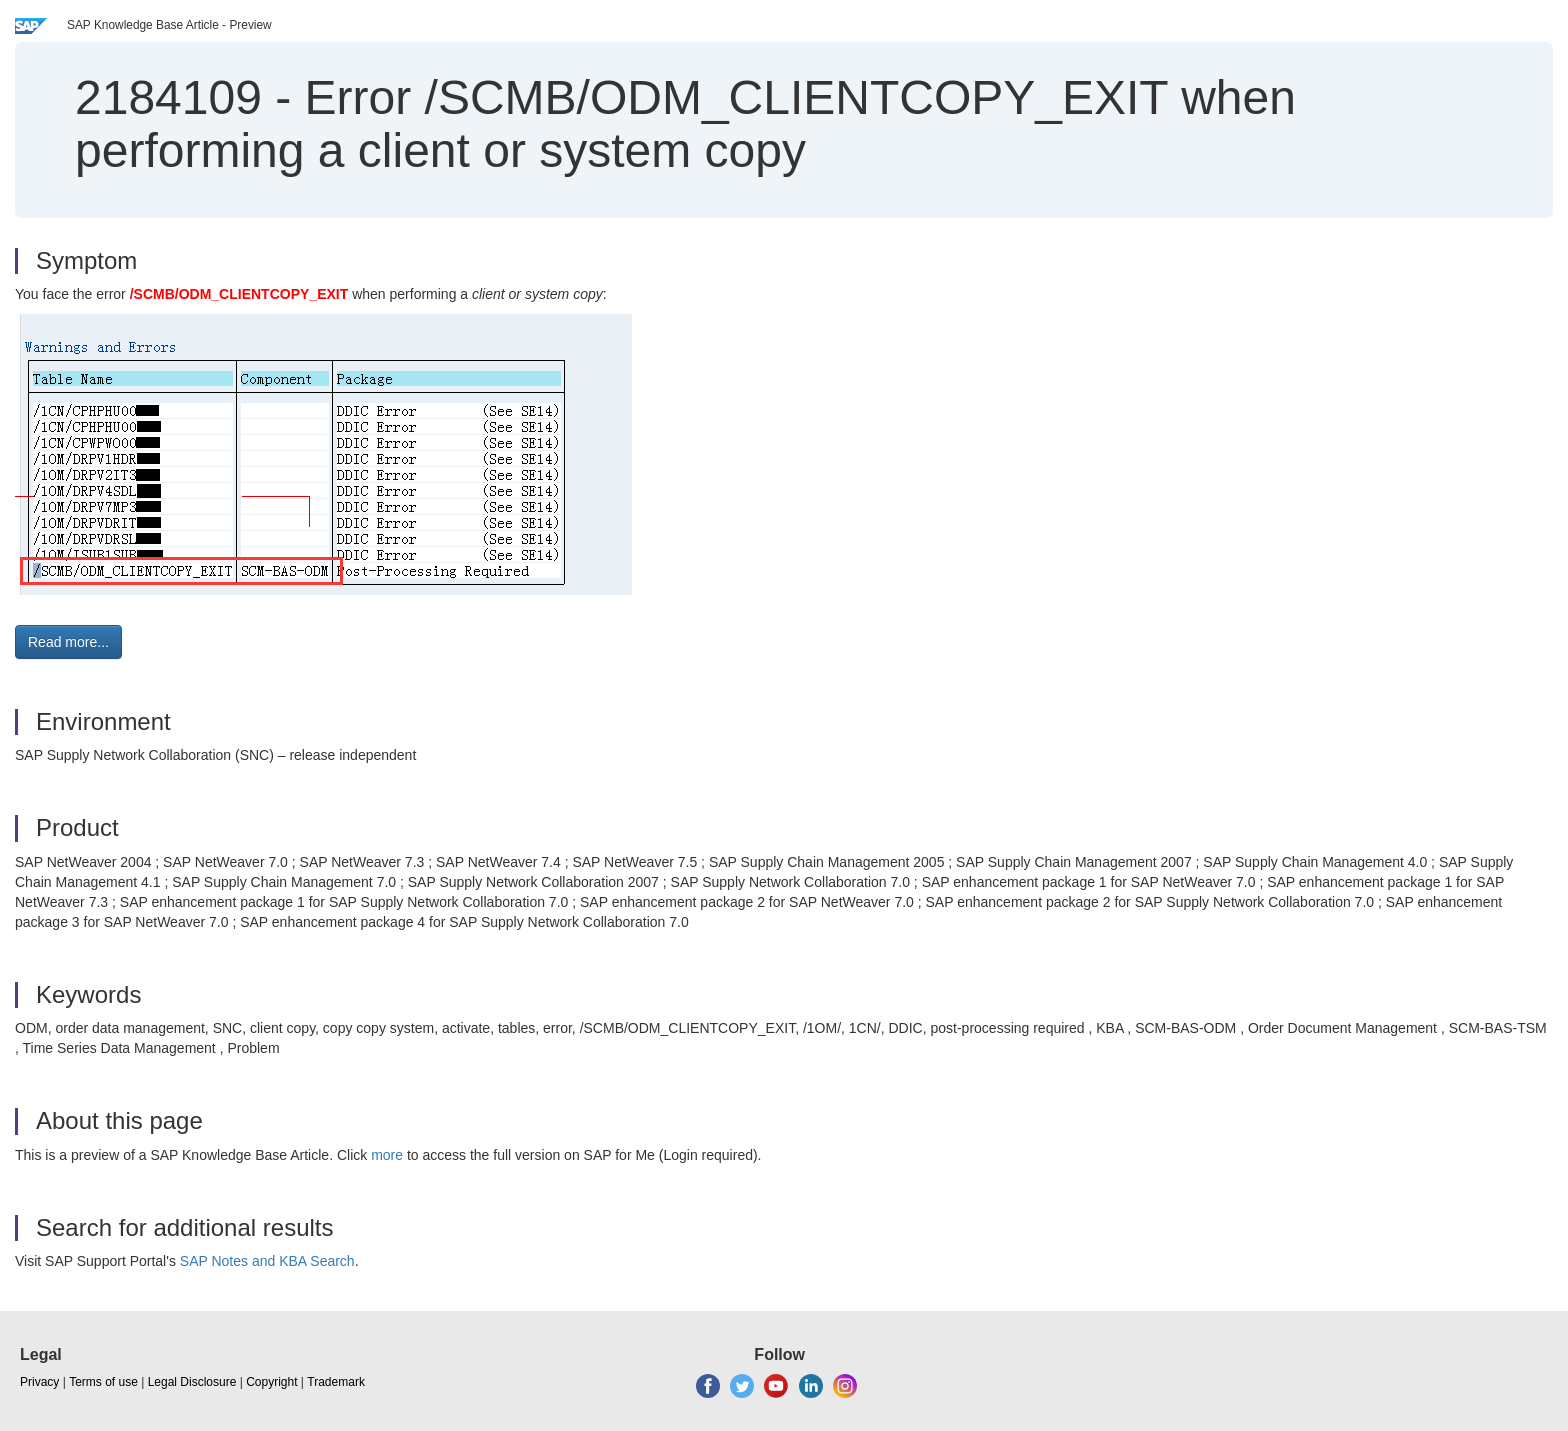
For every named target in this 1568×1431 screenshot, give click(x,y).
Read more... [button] (68, 642)
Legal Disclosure (192, 1382)
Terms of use (103, 1382)
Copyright (271, 1382)
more (387, 1155)
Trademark (336, 1382)
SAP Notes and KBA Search (267, 1261)
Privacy (39, 1382)
